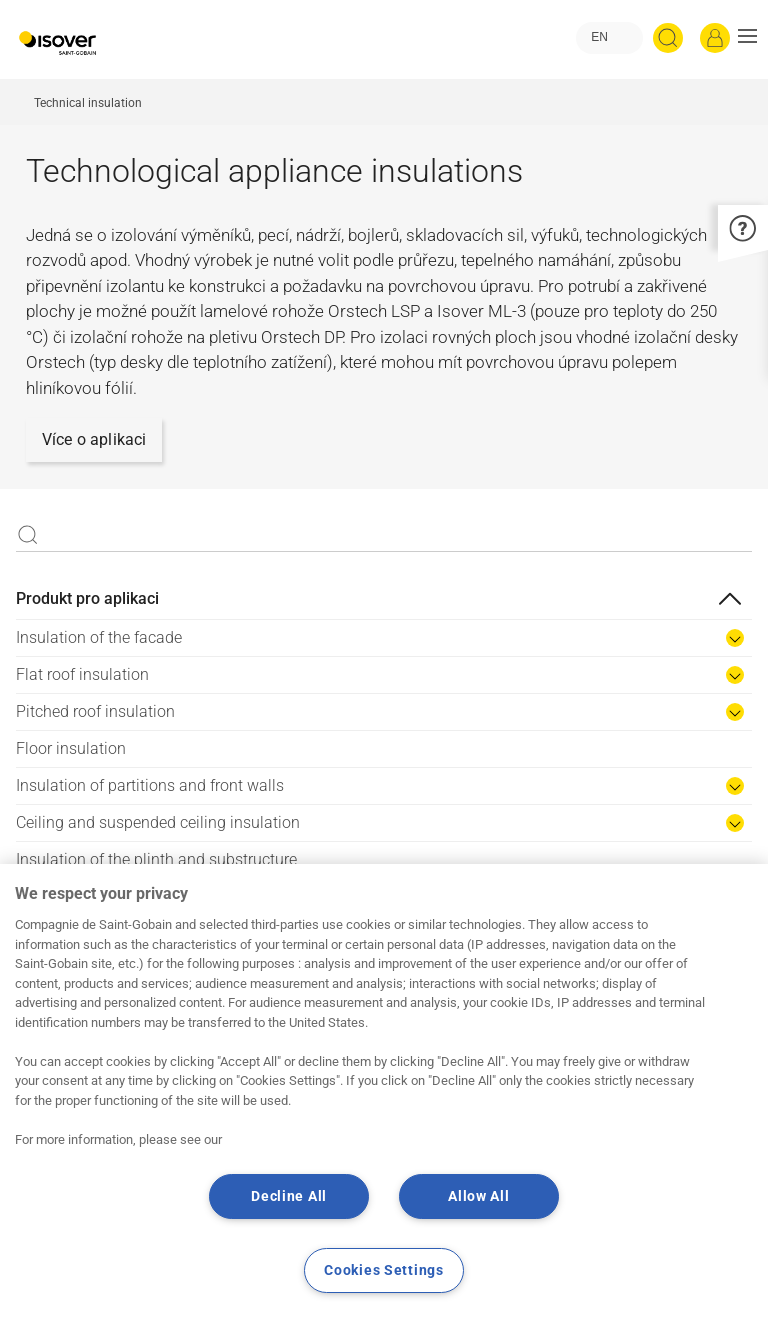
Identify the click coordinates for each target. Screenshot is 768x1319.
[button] (747, 38)
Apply (28, 535)
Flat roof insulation (82, 674)
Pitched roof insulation (95, 711)
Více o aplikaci (94, 439)
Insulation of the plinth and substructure (156, 859)
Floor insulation (71, 748)
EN (599, 37)
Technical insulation (88, 103)
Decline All (289, 1196)
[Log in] (715, 38)
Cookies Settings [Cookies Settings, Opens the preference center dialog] (384, 1270)
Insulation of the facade (99, 637)
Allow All (478, 1196)
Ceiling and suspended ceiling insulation (158, 822)
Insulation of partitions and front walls (150, 785)
